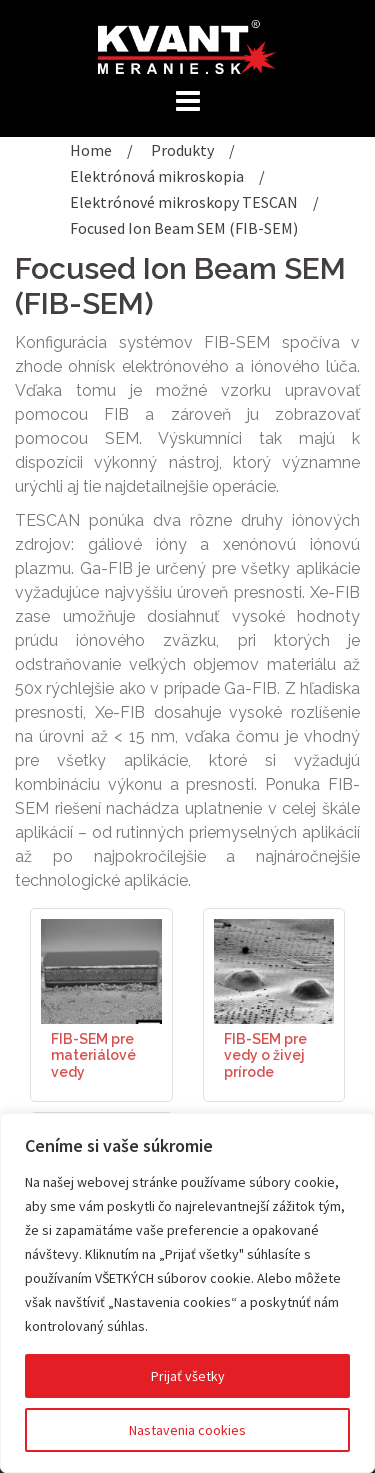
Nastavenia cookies (187, 1430)
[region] (187, 1293)
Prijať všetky (188, 1376)
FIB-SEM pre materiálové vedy (93, 1056)
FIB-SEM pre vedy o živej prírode (265, 1056)
